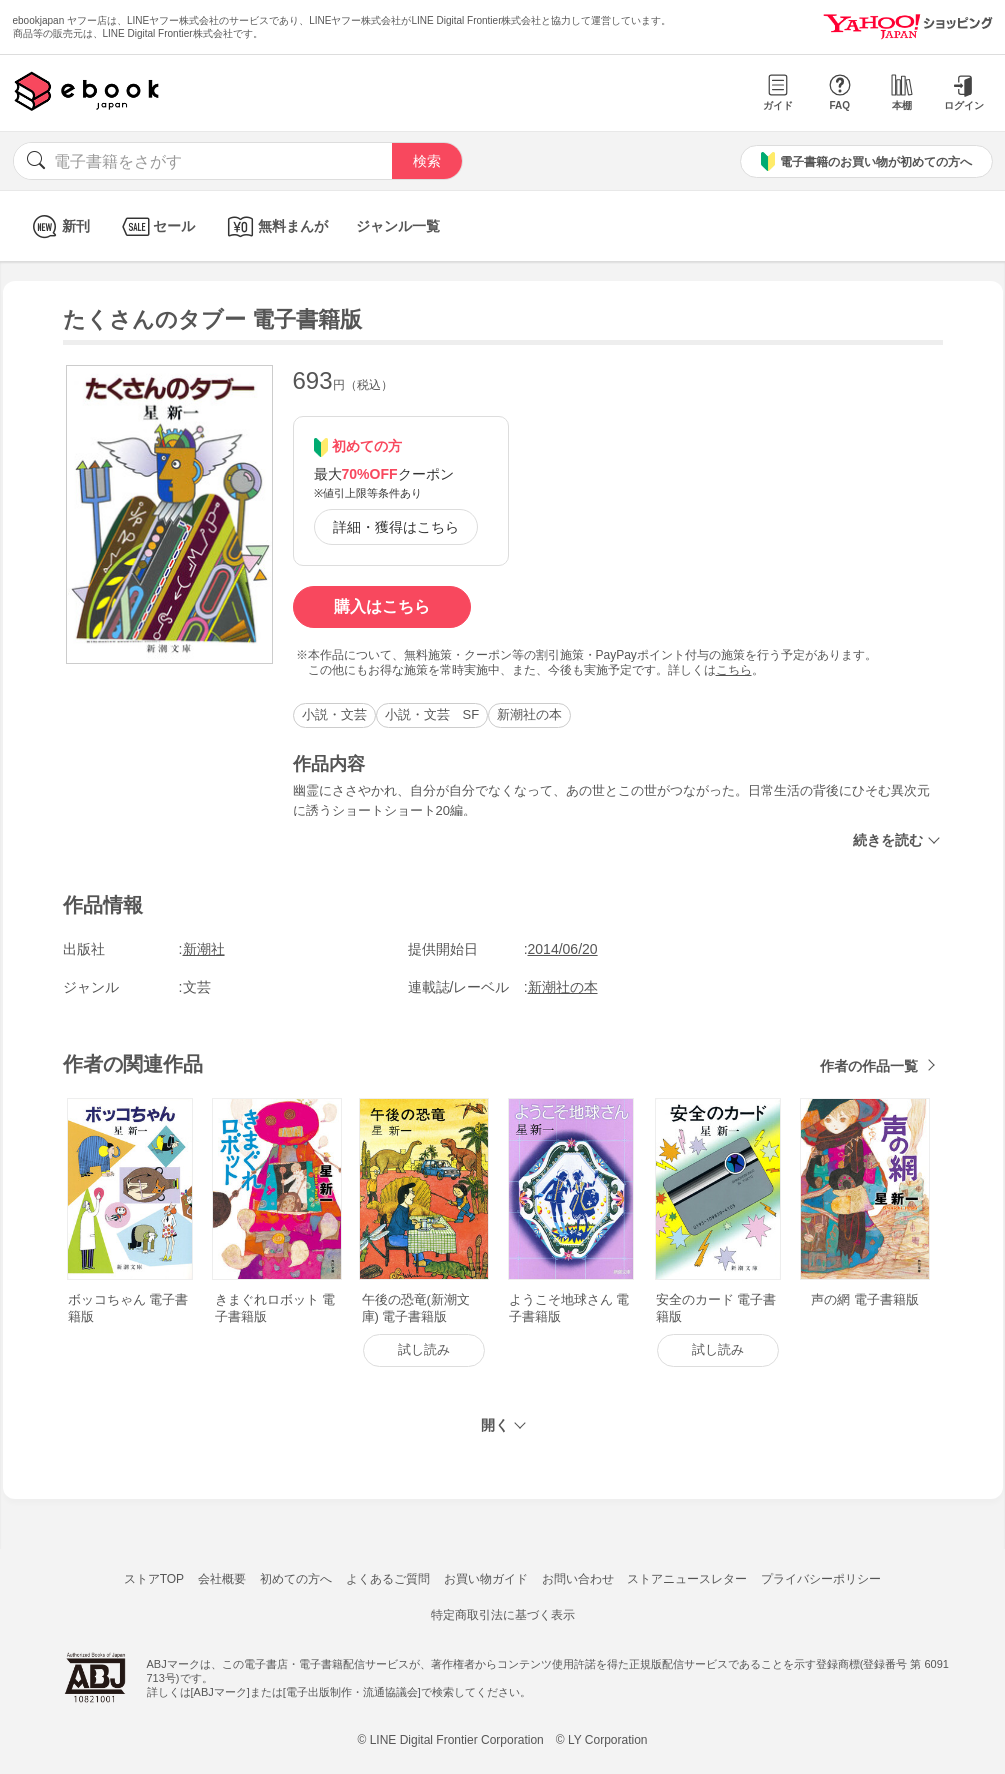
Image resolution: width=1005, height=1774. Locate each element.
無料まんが (275, 226)
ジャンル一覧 (398, 226)
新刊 (58, 226)
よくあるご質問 (388, 1579)
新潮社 (204, 949)
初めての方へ (296, 1579)
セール (156, 226)
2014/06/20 (563, 949)
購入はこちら (382, 606)
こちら (734, 670)
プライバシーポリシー (821, 1579)
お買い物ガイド (486, 1579)
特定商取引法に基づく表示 (503, 1615)
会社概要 (222, 1579)
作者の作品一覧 (869, 1066)
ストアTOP (154, 1579)
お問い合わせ (578, 1579)
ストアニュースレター (687, 1579)
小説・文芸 (334, 714)
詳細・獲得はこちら (396, 527)
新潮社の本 (529, 714)
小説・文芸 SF (432, 714)
